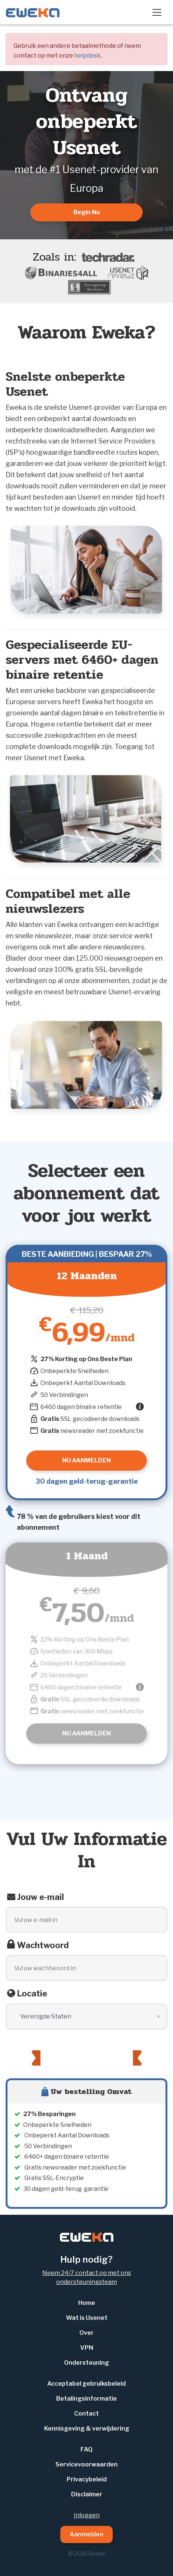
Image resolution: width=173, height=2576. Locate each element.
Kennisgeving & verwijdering (86, 2428)
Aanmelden (86, 2534)
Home (86, 2302)
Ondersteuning (86, 2362)
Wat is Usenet (86, 2317)
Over (86, 2332)
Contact (86, 2413)
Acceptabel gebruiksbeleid (86, 2383)
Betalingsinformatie (86, 2398)
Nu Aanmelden (86, 1733)
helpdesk (87, 55)
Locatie (32, 1993)
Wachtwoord (43, 1945)
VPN (86, 2347)
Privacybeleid (87, 2479)
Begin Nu (86, 212)
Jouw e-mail (40, 1897)
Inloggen (87, 2515)
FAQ (86, 2449)
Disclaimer (86, 2494)
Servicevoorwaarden (86, 2464)
